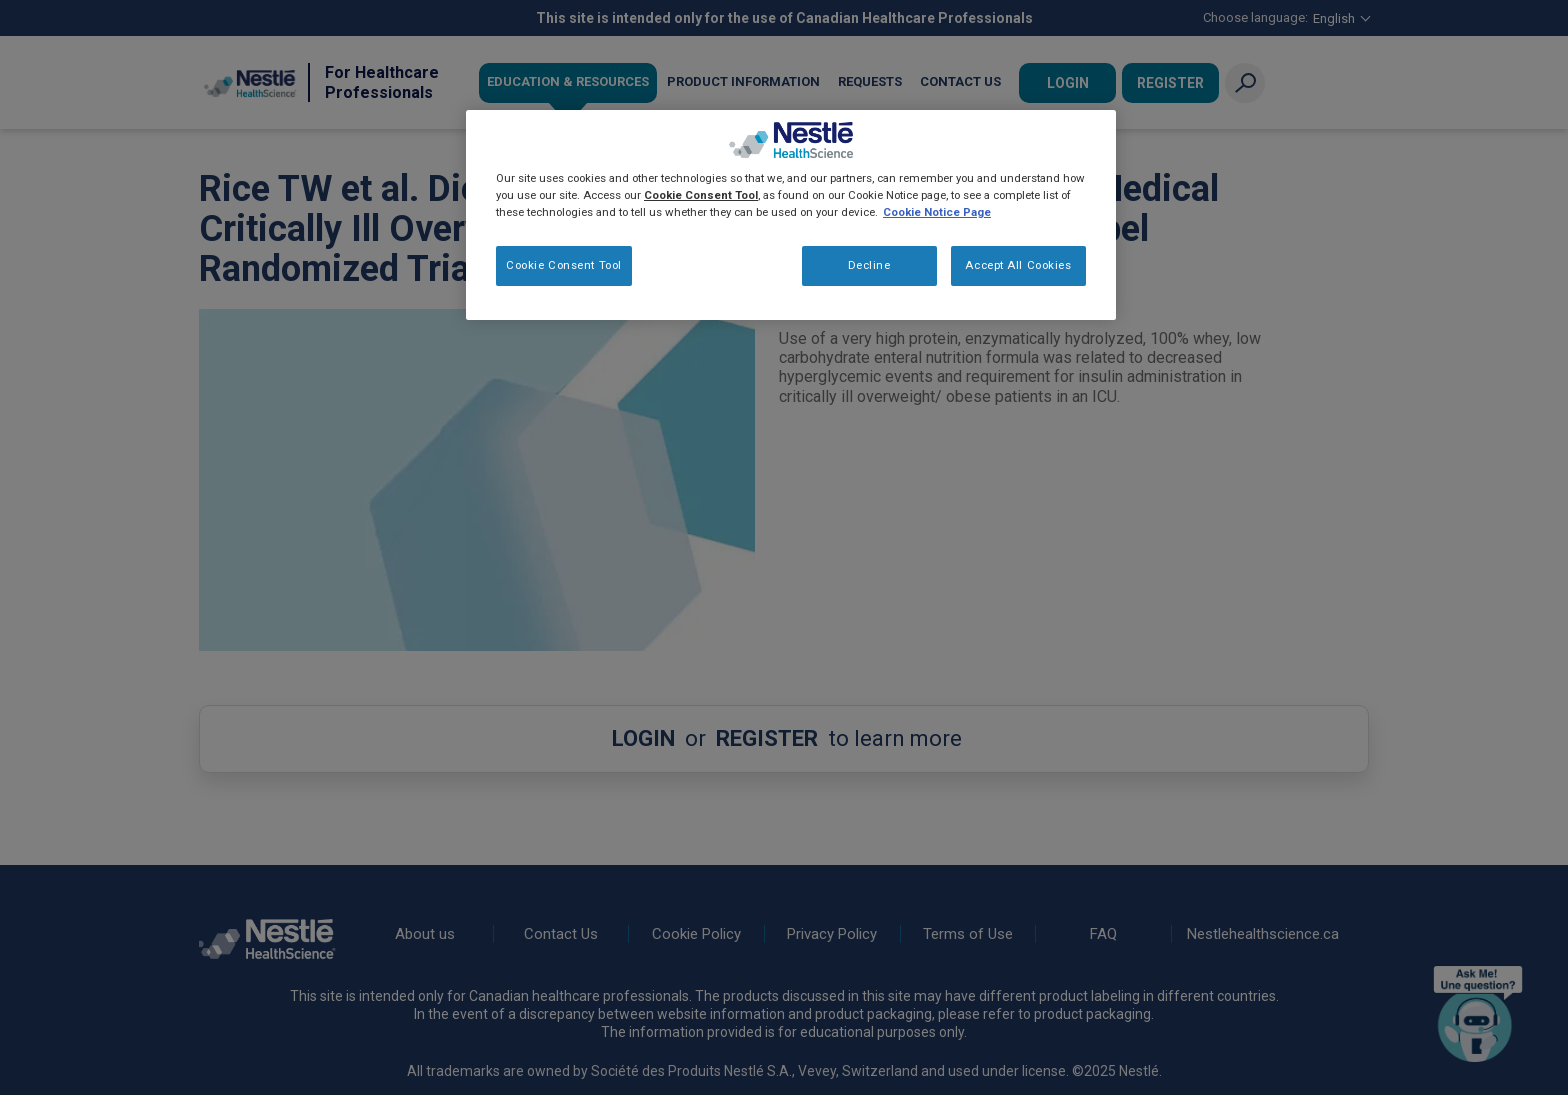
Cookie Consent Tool (564, 265)
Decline (869, 265)
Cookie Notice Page (937, 212)
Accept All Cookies (1018, 265)
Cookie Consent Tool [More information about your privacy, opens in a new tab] (701, 195)
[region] (791, 215)
